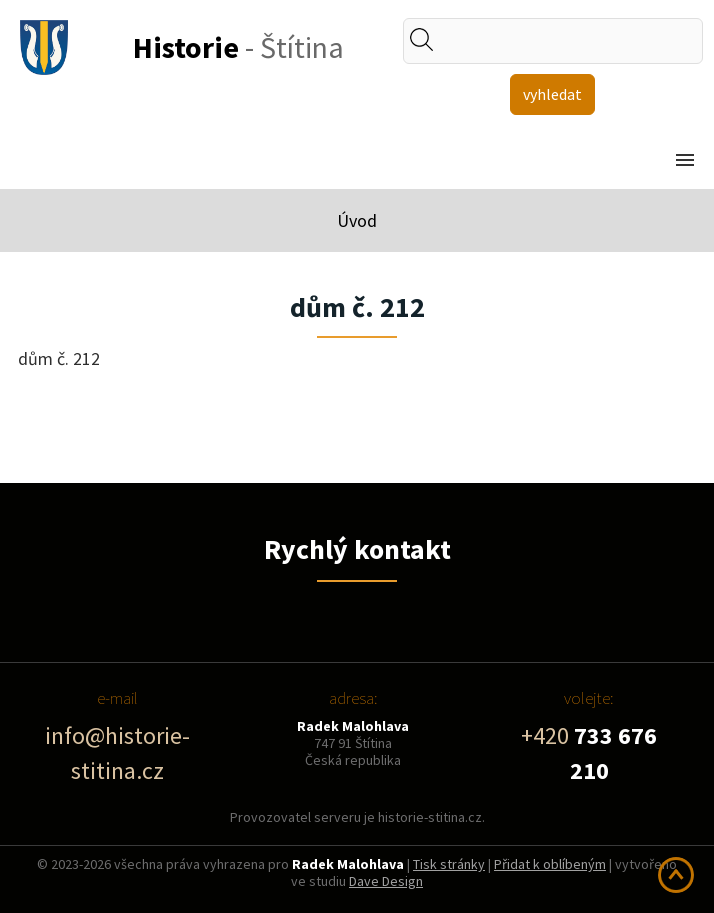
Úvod (357, 220)
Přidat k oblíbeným (550, 864)
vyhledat (552, 94)
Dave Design (386, 881)
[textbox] (568, 41)
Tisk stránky (449, 864)
